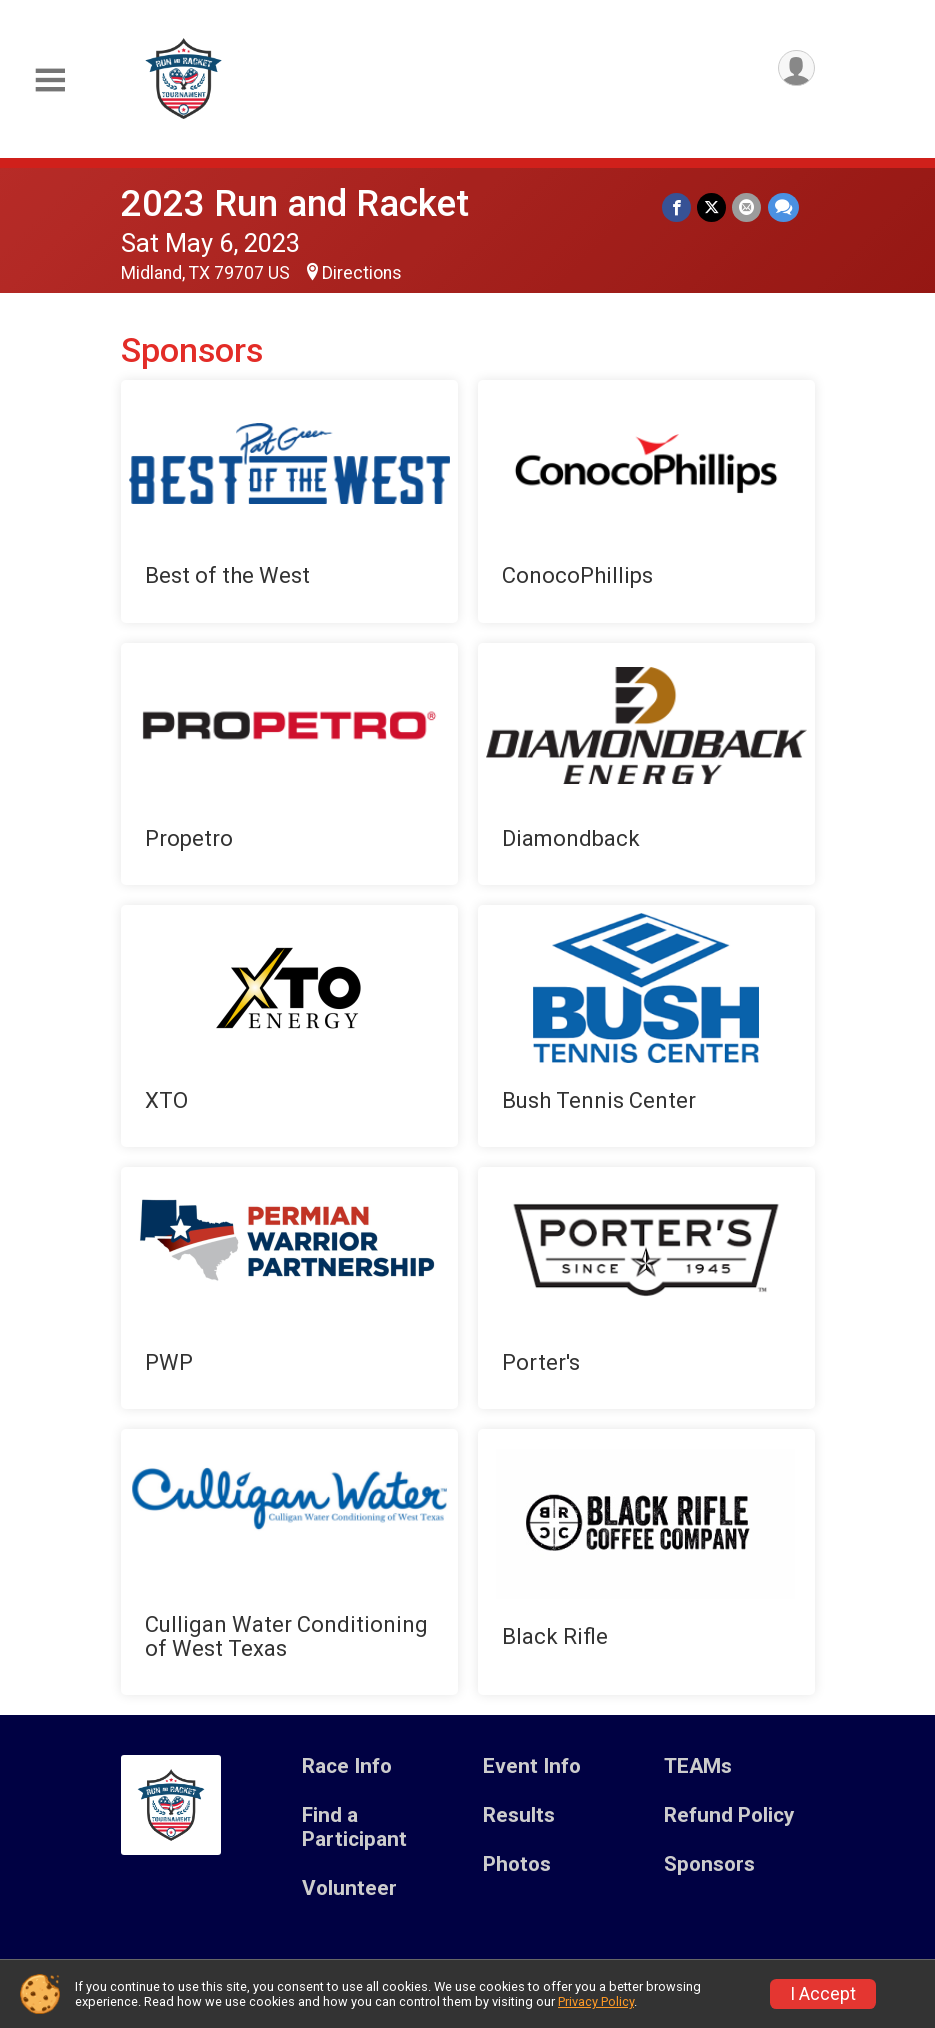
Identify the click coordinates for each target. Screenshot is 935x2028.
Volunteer (349, 1888)
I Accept (823, 1994)
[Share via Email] (747, 207)
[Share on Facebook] (677, 207)
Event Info (532, 1766)
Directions (362, 273)
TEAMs (698, 1766)
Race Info (347, 1766)
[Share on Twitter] (712, 207)
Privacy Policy (596, 2001)
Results (519, 1815)
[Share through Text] (783, 207)
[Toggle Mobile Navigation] (50, 80)
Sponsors (709, 1864)
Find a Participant (354, 1827)
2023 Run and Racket (295, 203)
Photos (517, 1864)
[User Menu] (796, 68)
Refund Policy (729, 1815)
